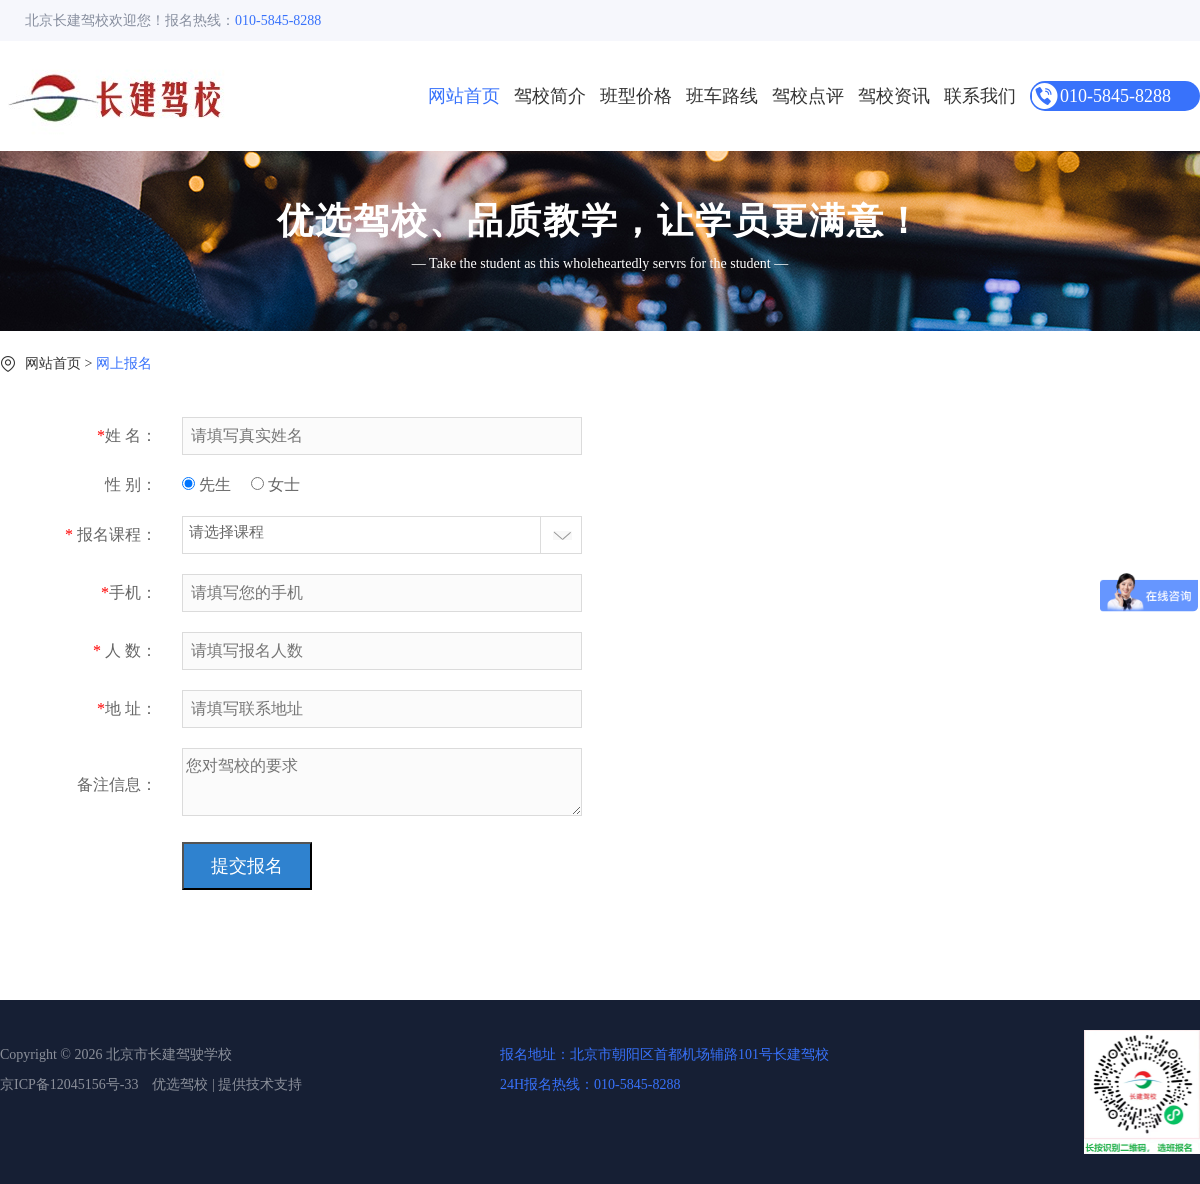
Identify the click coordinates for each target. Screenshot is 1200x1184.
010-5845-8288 (1115, 96)
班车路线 (722, 96)
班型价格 (636, 96)
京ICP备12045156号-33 (69, 1084)
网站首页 (464, 96)
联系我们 (980, 96)
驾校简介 (550, 96)
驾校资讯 (894, 96)
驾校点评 (808, 96)
